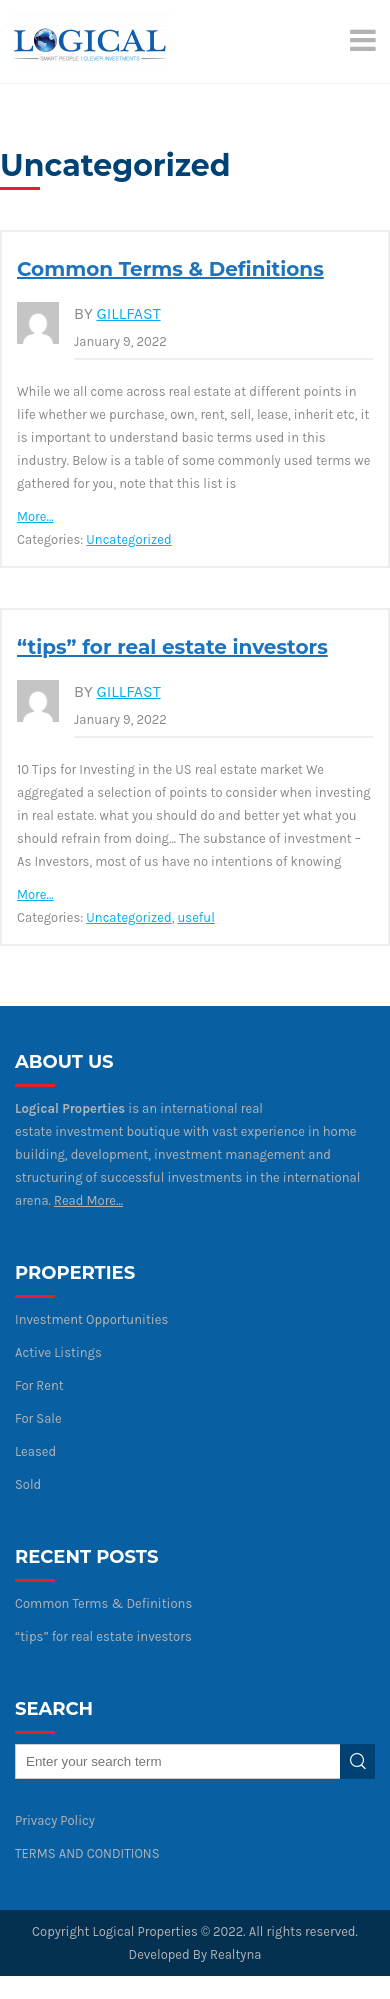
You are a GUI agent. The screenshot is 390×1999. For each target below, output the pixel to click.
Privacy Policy (55, 1820)
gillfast (129, 313)
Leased (35, 1451)
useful (195, 917)
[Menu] (365, 40)
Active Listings (58, 1352)
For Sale (38, 1418)
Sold (28, 1484)
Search (357, 1761)
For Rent (39, 1385)
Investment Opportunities (91, 1319)
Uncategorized (128, 539)
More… (35, 516)
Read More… (88, 1200)
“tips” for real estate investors (172, 647)
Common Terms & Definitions (170, 269)
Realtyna (235, 1954)
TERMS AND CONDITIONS (87, 1853)
